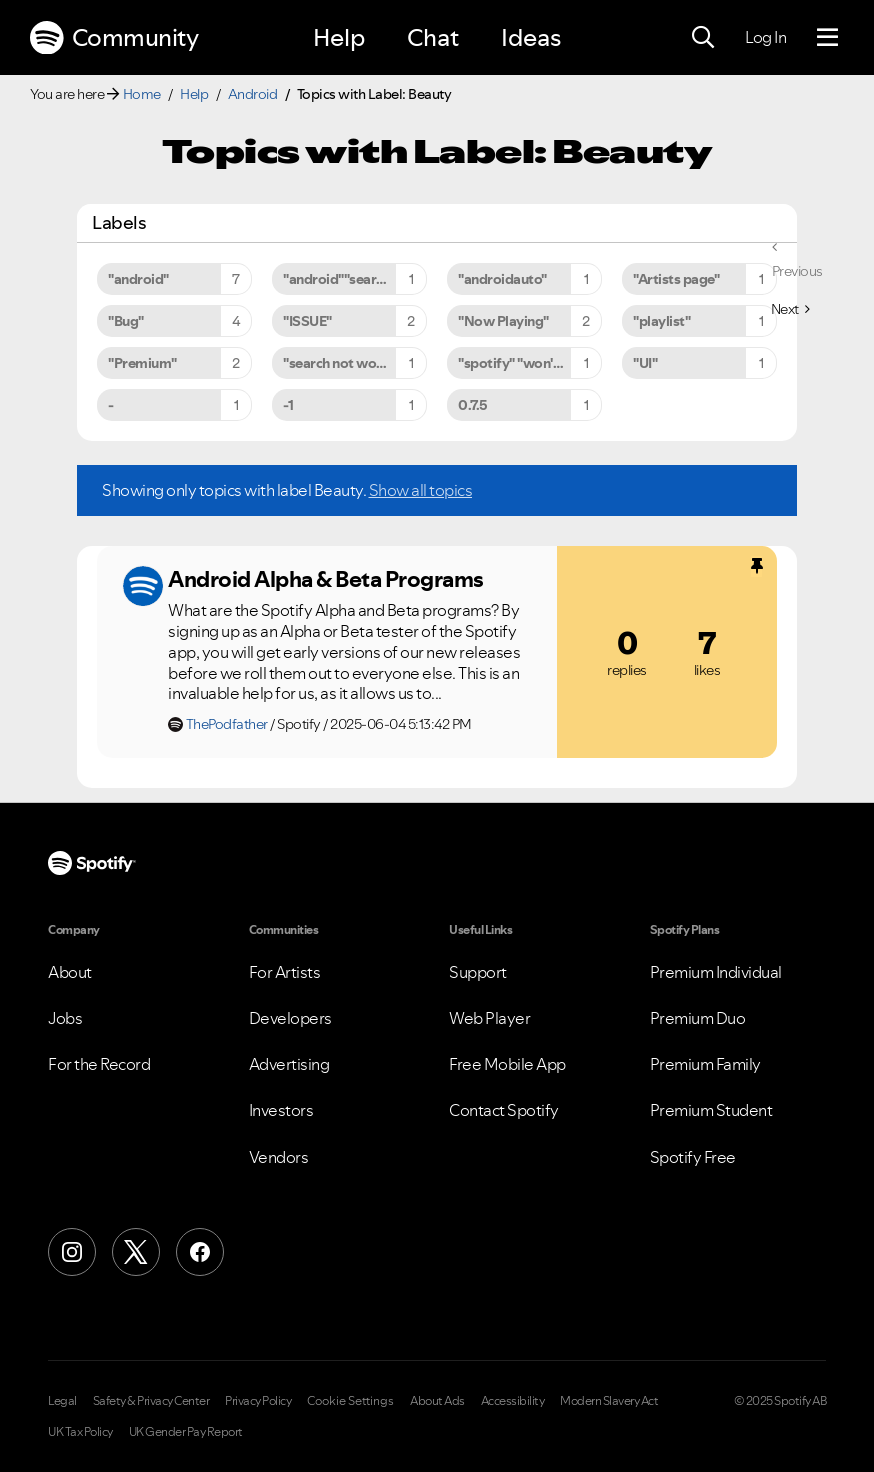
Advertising (289, 1064)
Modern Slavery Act (609, 1401)
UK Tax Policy (80, 1432)
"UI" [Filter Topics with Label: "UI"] (645, 363)
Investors (281, 1110)
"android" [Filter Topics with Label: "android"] (138, 279)
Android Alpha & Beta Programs (326, 579)
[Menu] (827, 38)
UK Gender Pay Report (186, 1432)
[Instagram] (72, 1252)
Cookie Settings (350, 1401)
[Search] (703, 38)
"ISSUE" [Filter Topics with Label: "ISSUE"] (307, 321)
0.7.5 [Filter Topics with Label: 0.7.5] (473, 405)
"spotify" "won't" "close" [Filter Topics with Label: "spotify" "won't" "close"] (530, 363)
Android (253, 94)
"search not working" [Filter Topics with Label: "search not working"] (348, 363)
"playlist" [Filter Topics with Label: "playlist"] (661, 321)
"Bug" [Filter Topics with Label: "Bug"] (126, 321)
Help (339, 37)
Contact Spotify (504, 1110)
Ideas (531, 37)
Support (478, 972)
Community (114, 38)
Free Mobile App (507, 1064)
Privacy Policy (258, 1401)
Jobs (65, 1018)
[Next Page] (790, 309)
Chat (433, 37)
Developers (290, 1018)
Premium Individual (716, 972)
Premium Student (711, 1110)
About (70, 972)
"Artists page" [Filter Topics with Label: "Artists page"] (676, 279)
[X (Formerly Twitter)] (136, 1252)
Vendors (279, 1157)
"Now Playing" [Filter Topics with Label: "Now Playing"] (503, 321)
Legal (62, 1401)
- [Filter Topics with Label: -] (111, 405)
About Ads (437, 1401)
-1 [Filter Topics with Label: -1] (288, 405)
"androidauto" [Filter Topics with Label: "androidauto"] (502, 279)
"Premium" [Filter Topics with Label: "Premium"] (142, 363)
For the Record (99, 1064)
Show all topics (421, 490)
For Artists (285, 972)
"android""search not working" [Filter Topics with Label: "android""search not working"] (355, 279)
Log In (765, 37)
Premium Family (705, 1064)
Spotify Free (693, 1157)
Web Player (489, 1018)
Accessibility (513, 1401)
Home (142, 94)
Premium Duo (698, 1018)
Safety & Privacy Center (151, 1401)
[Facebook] (200, 1252)
